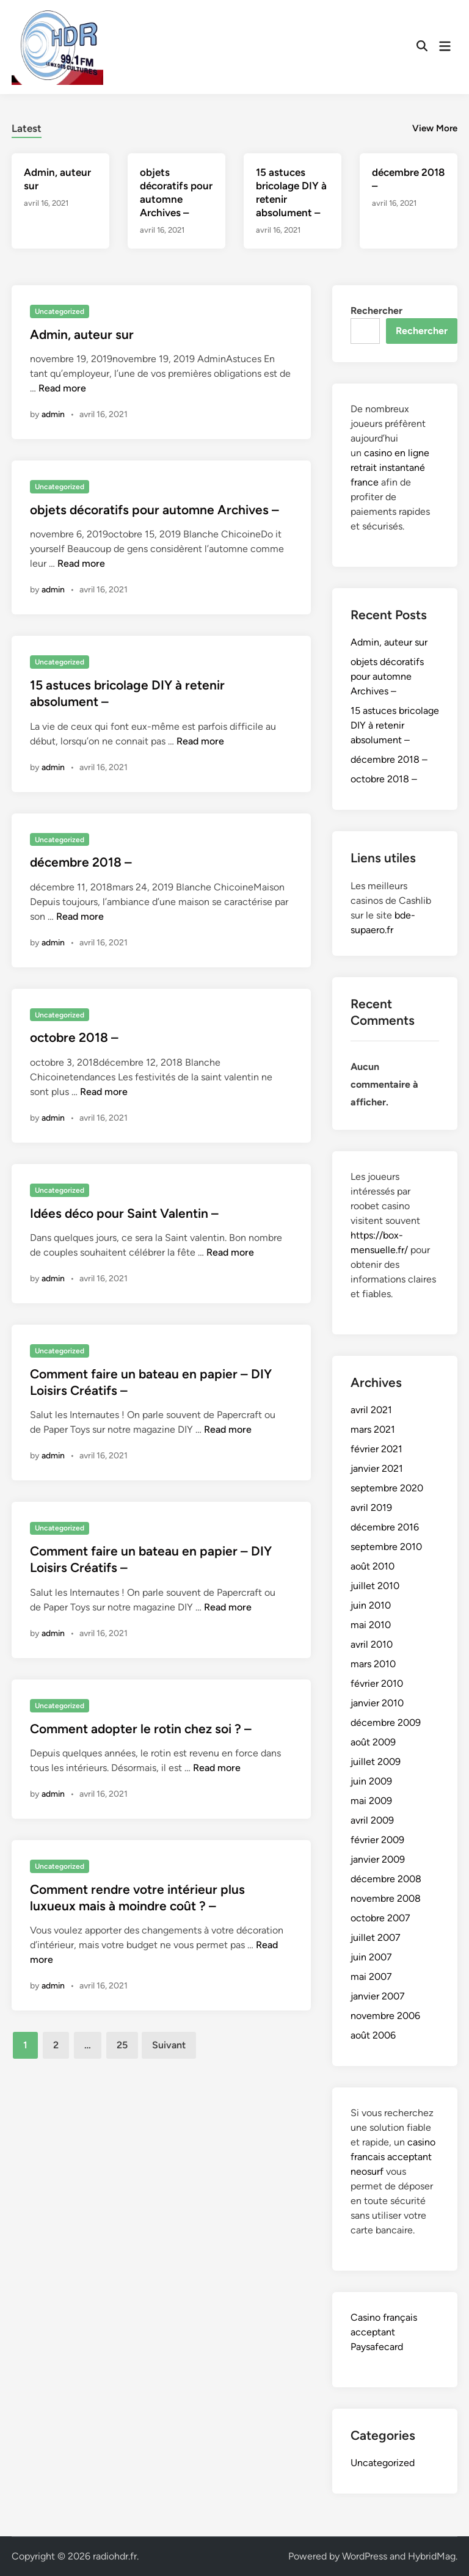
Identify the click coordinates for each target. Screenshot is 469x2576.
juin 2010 (371, 1605)
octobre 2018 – (74, 1037)
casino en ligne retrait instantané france (390, 467)
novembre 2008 (386, 1898)
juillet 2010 (375, 1586)
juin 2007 (371, 1957)
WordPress (364, 2556)
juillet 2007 (376, 1937)
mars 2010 (373, 1664)
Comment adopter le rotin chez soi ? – (141, 1728)
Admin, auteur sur (82, 334)
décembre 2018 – (81, 862)
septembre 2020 (387, 1488)
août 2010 (372, 1566)
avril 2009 (372, 1820)
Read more (62, 388)
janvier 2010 (377, 1703)
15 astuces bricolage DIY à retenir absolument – (395, 725)
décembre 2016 (385, 1527)
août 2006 (373, 2035)
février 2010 (377, 1683)
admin (53, 414)
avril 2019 (371, 1507)
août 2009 (373, 1742)
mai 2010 (371, 1625)
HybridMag (432, 2556)
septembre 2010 (386, 1546)
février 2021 (376, 1449)
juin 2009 (371, 1781)
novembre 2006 (385, 2015)
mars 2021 (373, 1429)
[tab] (27, 126)
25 (122, 2045)
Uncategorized (59, 311)
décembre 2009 (386, 1722)
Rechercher (376, 310)
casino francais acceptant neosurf (393, 2156)
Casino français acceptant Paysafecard (384, 2332)
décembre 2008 (386, 1879)
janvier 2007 (378, 1996)
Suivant (169, 2045)
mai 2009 (371, 1800)
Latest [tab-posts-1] (27, 128)
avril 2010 (372, 1644)
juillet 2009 (376, 1761)
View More (434, 128)
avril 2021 (371, 1410)
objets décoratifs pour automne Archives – (154, 509)
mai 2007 (371, 1976)
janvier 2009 (378, 1859)
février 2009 (377, 1840)
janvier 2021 (377, 1468)
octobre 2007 (380, 1918)
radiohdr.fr (115, 2556)
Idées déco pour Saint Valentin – (124, 1213)
